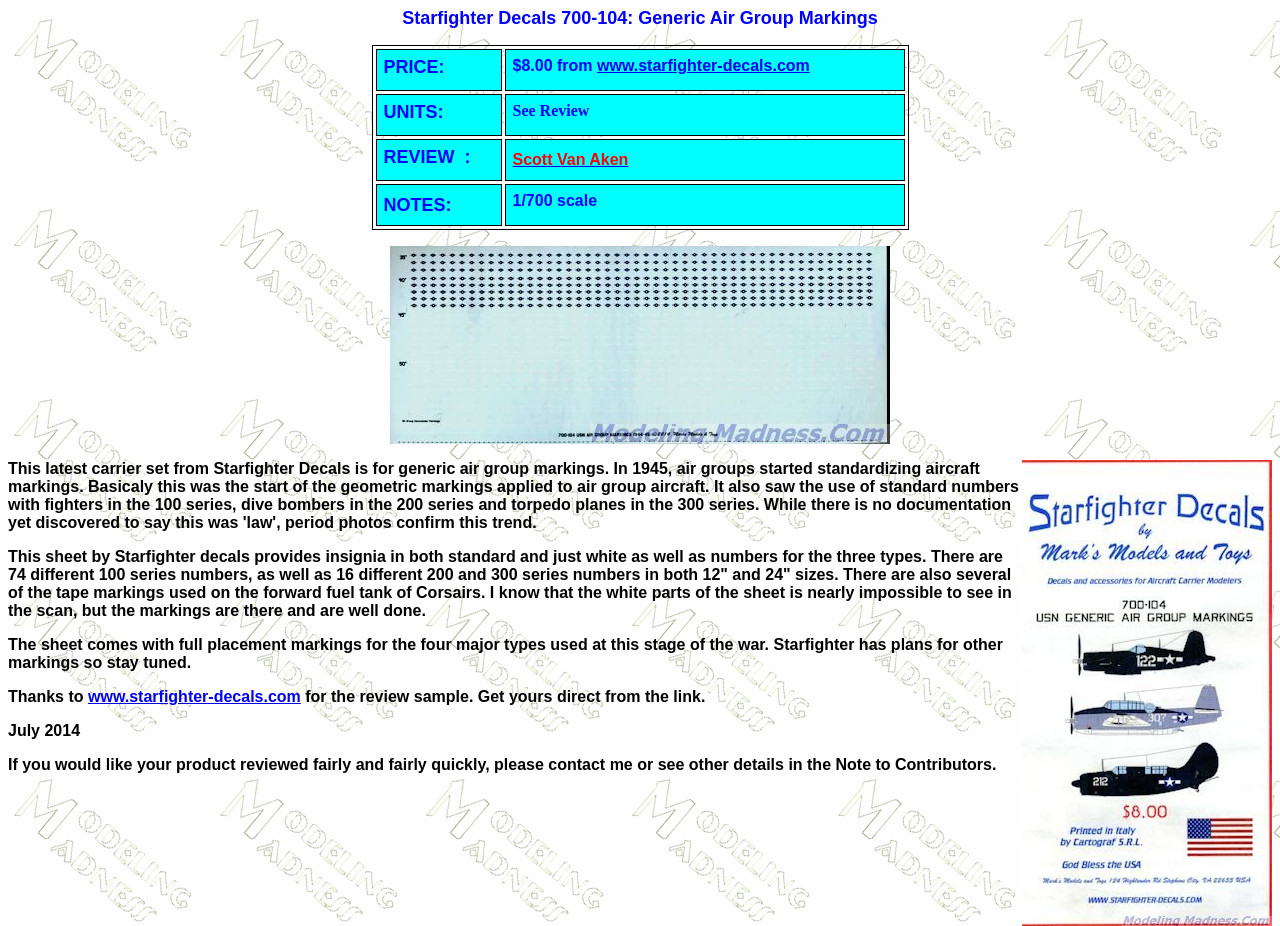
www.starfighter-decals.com (703, 65)
